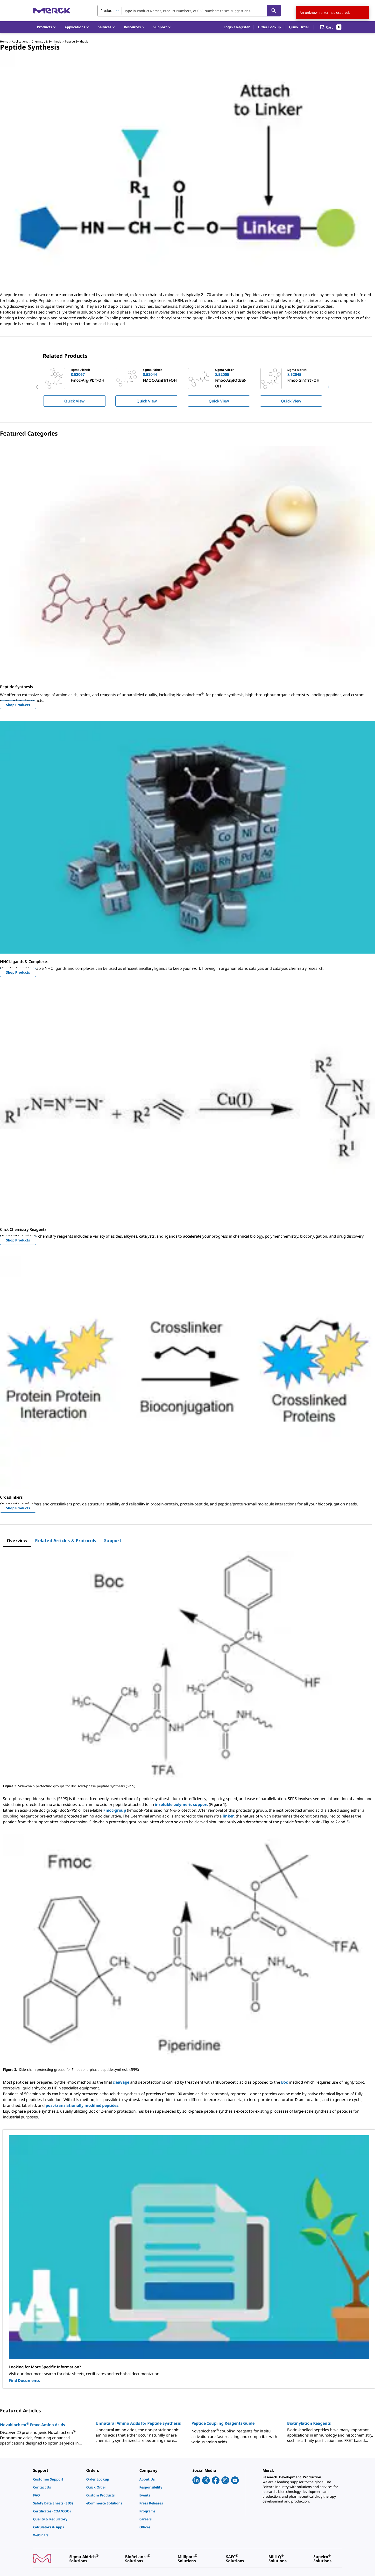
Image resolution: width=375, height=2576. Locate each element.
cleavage (121, 2082)
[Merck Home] (51, 10)
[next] (329, 387)
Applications (20, 41)
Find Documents (24, 2380)
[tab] (17, 1540)
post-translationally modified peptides (82, 2105)
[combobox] (189, 10)
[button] (237, 27)
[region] (188, 387)
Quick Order (299, 27)
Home (4, 41)
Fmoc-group (114, 1810)
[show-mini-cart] (330, 27)
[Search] (274, 10)
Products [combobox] (107, 10)
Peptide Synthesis (76, 41)
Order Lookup (269, 27)
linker (228, 1816)
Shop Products (18, 704)
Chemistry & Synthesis (46, 41)
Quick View (74, 401)
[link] (57, 2479)
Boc (284, 2082)
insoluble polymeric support (181, 1804)
